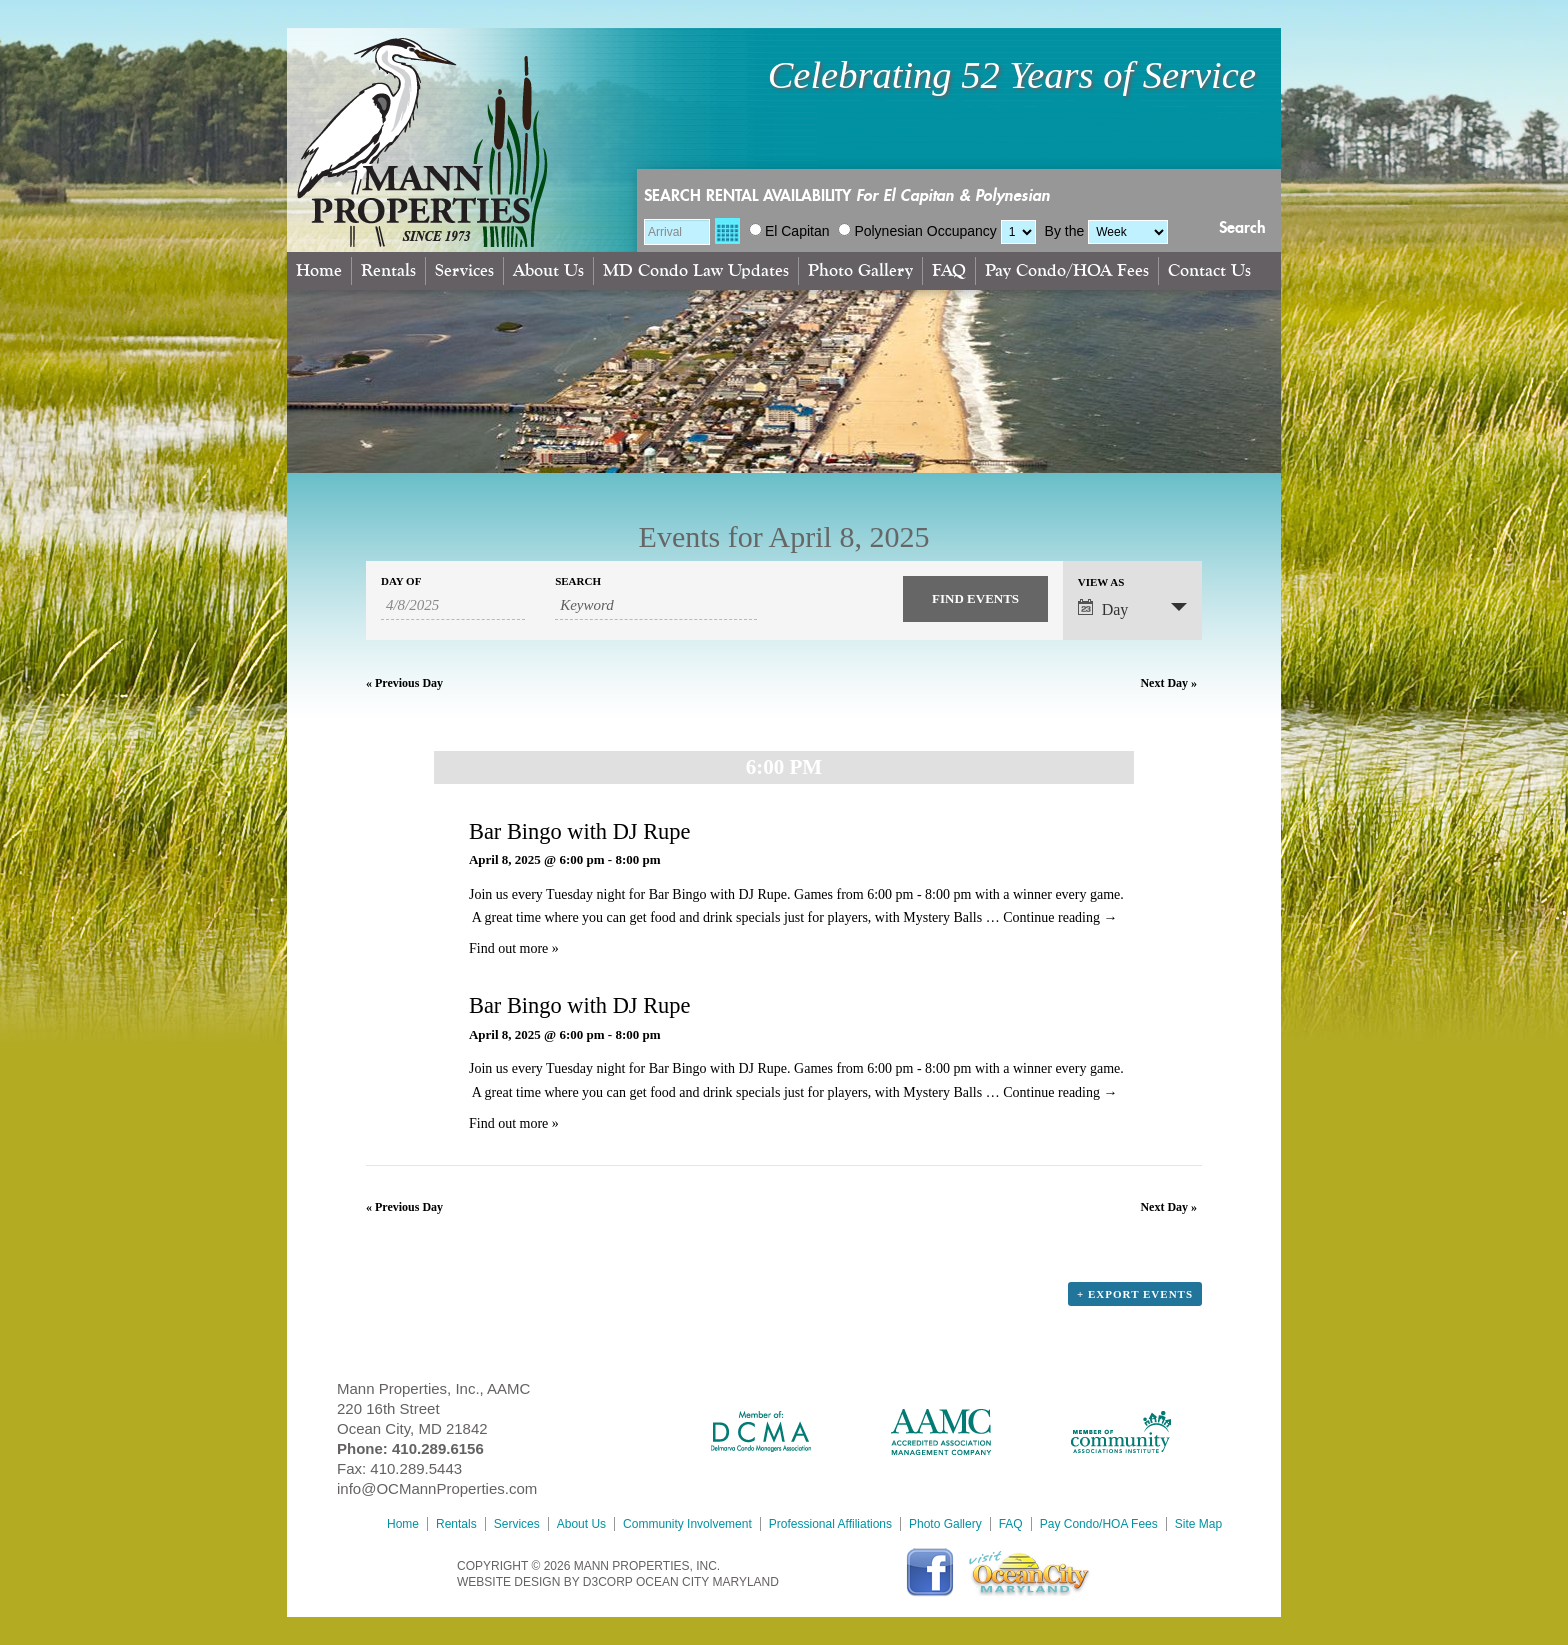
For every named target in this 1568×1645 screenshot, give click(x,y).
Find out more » (514, 948)
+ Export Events (1135, 1294)
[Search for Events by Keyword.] (656, 606)
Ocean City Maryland (707, 1582)
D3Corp (608, 1582)
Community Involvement (687, 1524)
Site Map (1198, 1524)
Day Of (401, 581)
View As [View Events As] (1101, 582)
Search (1242, 228)
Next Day (1168, 683)
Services (464, 270)
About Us (548, 270)
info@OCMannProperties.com (437, 1488)
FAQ (949, 270)
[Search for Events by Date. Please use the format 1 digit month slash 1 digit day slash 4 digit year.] (453, 606)
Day (1103, 608)
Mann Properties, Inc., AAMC (433, 1388)
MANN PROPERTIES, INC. (647, 1566)
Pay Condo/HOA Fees (1067, 270)
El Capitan (789, 231)
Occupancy (962, 231)
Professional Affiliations (830, 1524)
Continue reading (1060, 917)
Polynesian (880, 231)
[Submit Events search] (975, 599)
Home (319, 270)
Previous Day (404, 683)
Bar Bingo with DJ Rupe (579, 831)
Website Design (508, 1582)
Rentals (388, 270)
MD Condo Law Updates (696, 270)
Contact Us (1209, 270)
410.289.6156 (438, 1448)
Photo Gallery (860, 270)
